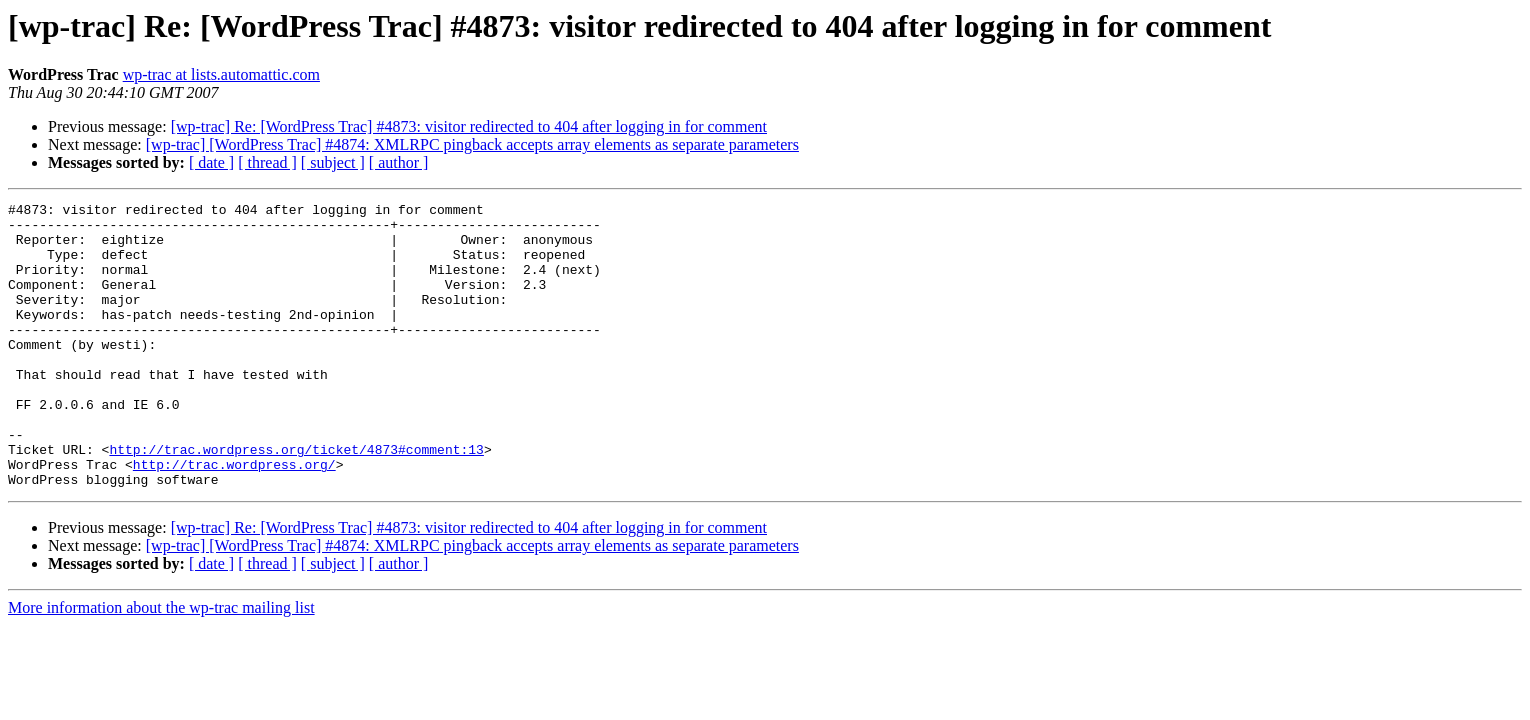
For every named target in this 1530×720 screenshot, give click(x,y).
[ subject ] (333, 162)
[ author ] (399, 162)
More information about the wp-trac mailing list (161, 664)
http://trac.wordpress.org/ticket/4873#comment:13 (296, 500)
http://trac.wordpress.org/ (234, 518)
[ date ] (211, 162)
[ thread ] (267, 162)
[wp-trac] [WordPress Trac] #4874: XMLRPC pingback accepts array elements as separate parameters (472, 144)
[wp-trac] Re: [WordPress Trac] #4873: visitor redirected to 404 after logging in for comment (469, 126)
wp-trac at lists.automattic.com (221, 74)
